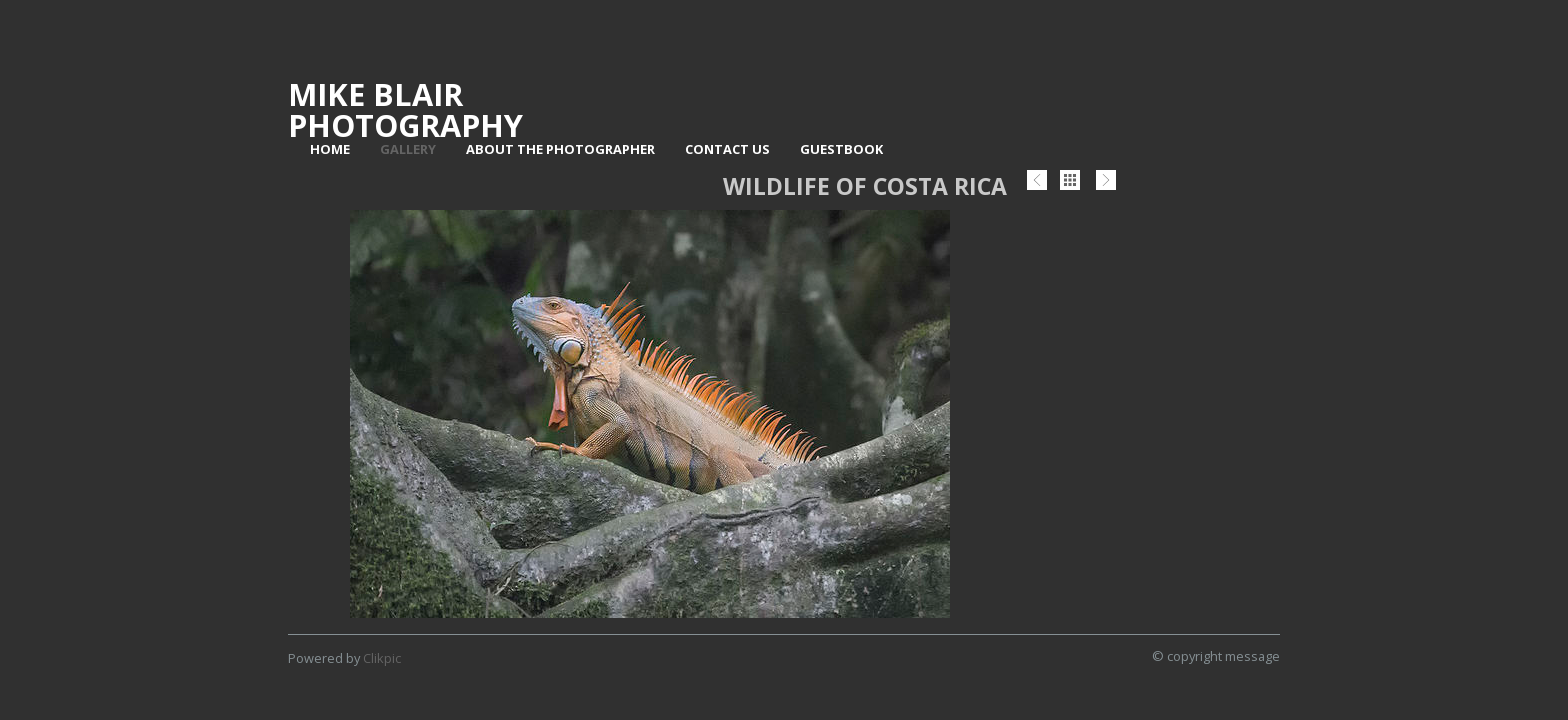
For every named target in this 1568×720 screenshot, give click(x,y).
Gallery (408, 149)
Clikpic (382, 658)
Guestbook (841, 149)
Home (330, 149)
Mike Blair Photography (405, 109)
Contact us (727, 149)
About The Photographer (560, 149)
